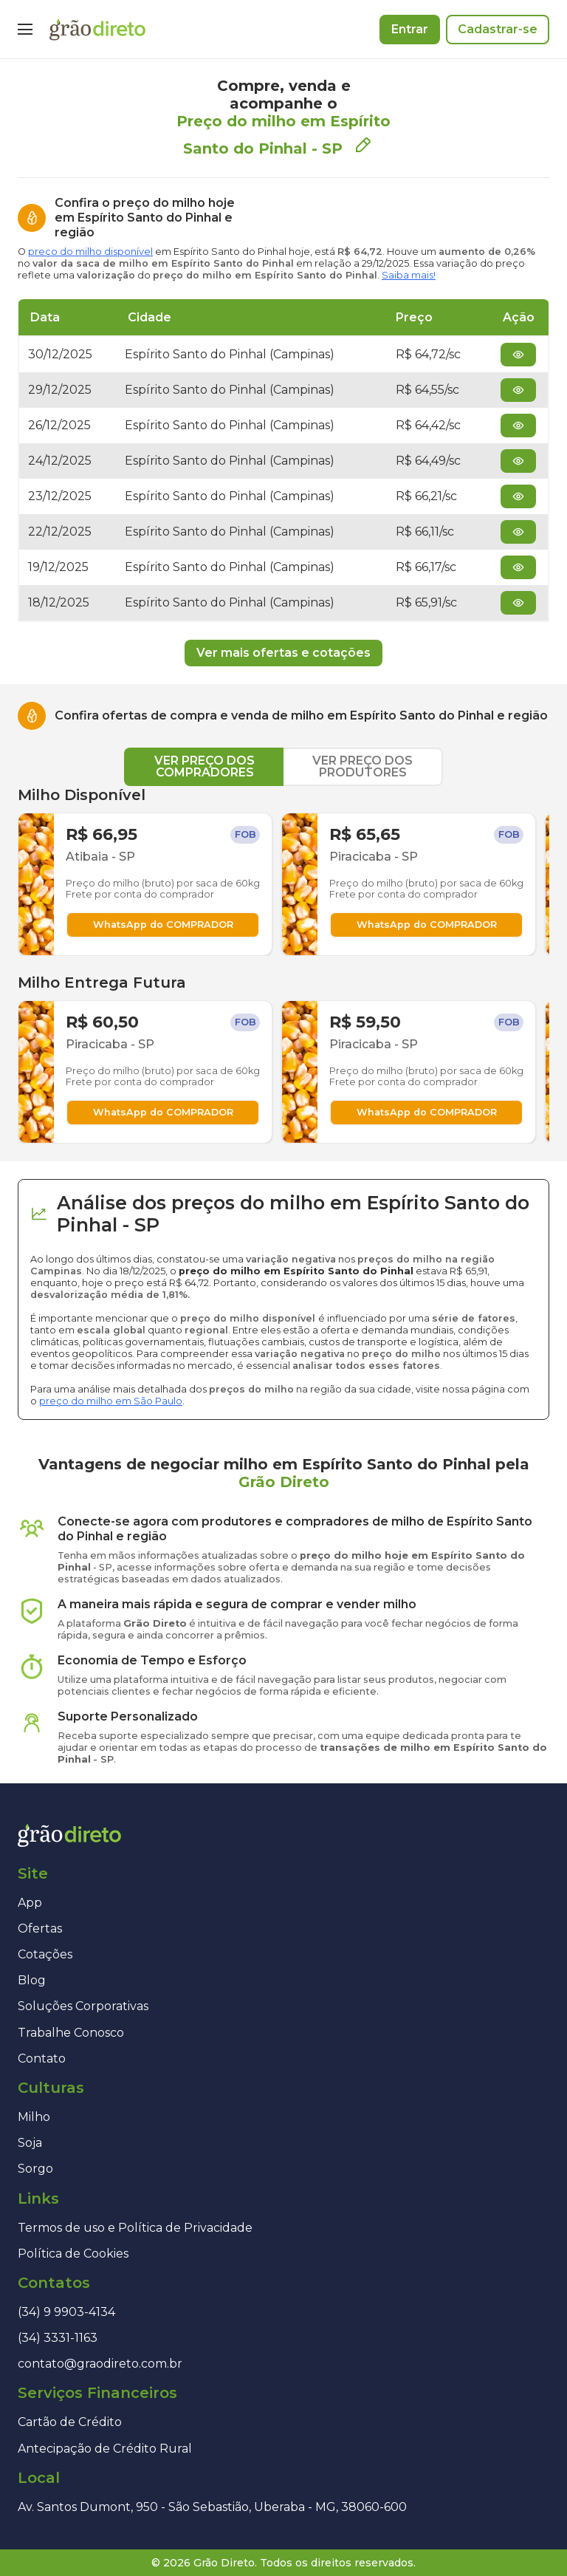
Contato (42, 2058)
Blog (32, 1980)
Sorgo (35, 2169)
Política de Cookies (73, 2254)
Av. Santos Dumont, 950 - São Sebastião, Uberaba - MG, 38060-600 (212, 2507)
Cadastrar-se (497, 29)
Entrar (409, 29)
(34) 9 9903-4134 (66, 2312)
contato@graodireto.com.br (100, 2364)
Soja (30, 2143)
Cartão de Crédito (70, 2422)
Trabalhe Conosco (71, 2033)
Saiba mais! (409, 275)
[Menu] (25, 29)
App (30, 1903)
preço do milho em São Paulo (110, 1401)
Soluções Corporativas (83, 2006)
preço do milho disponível (90, 251)
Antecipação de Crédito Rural (105, 2449)
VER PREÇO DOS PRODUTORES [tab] (362, 766)
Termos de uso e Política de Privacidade (135, 2228)
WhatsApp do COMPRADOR (163, 924)
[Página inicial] (97, 29)
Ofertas (40, 1928)
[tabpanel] (283, 965)
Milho (34, 2117)
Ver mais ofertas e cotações (283, 653)
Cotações (45, 1954)
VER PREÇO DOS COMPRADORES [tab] (204, 766)
